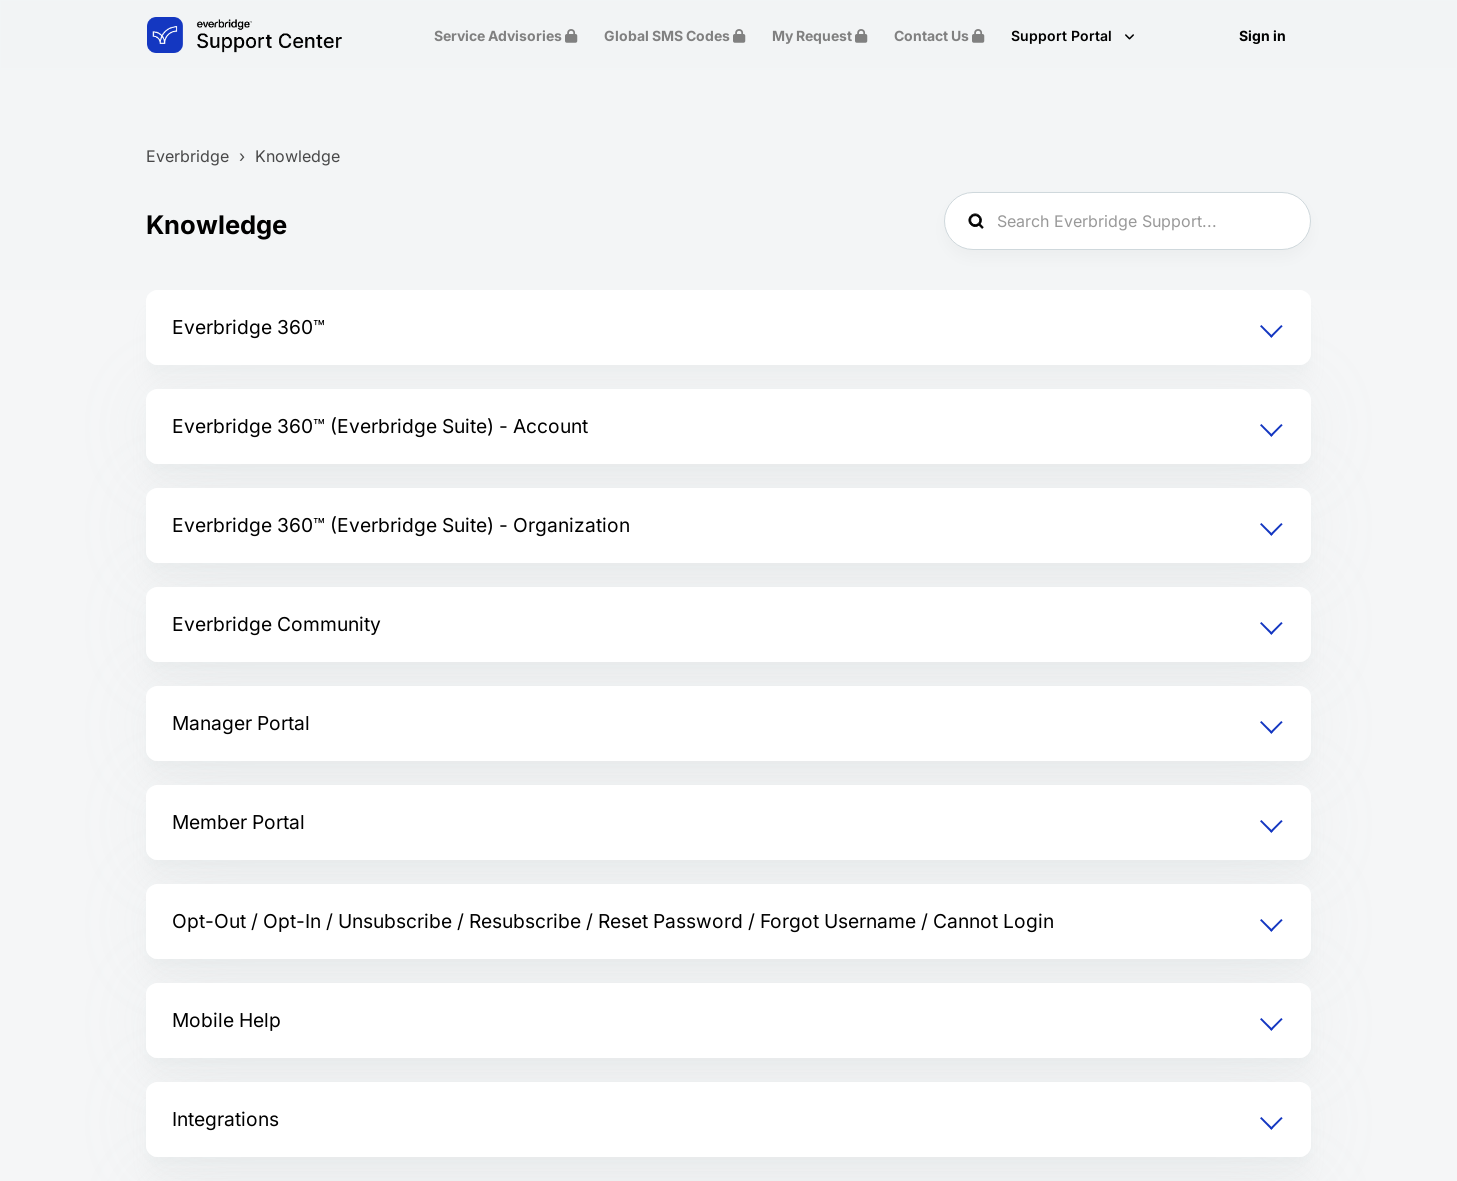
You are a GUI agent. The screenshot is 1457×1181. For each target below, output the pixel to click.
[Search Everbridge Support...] (1127, 221)
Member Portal (238, 822)
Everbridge (187, 156)
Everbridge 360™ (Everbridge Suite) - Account (380, 426)
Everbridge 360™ (248, 327)
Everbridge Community (276, 624)
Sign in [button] (1262, 35)
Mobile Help (226, 1020)
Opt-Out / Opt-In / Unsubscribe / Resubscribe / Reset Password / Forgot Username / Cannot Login (613, 921)
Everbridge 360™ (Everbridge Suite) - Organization (401, 525)
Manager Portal (241, 723)
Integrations (225, 1119)
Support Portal (1063, 35)
